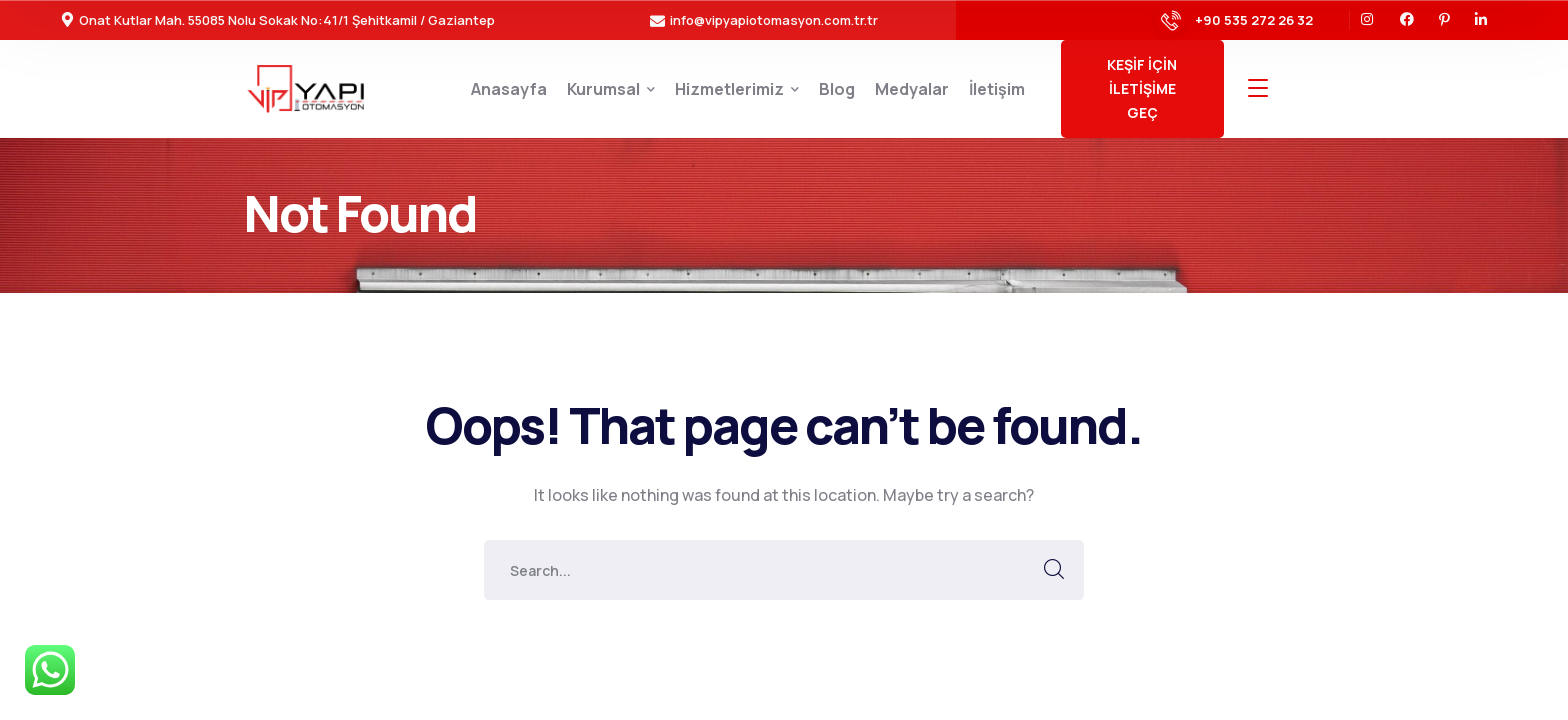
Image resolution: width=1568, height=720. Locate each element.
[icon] (1368, 20)
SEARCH (1054, 570)
